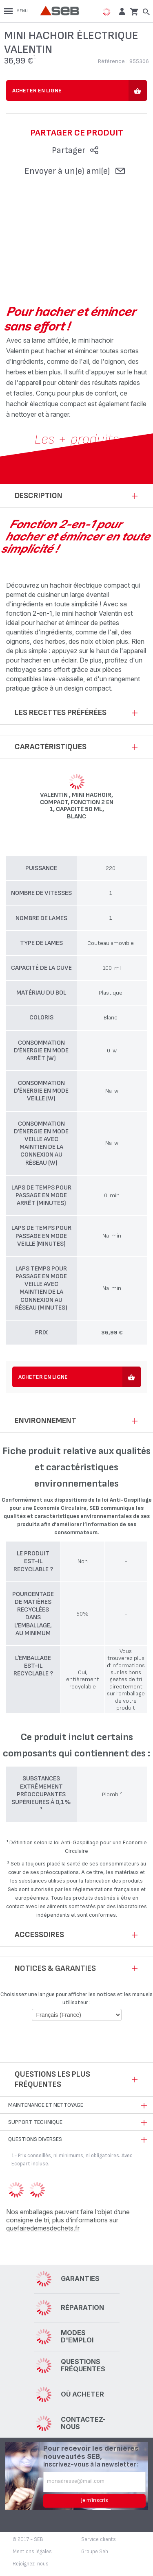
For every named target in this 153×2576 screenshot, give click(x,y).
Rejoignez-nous (31, 2564)
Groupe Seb (94, 2551)
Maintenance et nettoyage (45, 2104)
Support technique (35, 2122)
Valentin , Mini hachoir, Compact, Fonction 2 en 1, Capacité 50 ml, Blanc (76, 806)
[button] (121, 11)
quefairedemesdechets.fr (43, 2228)
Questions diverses (35, 2139)
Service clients (98, 2539)
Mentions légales (32, 2551)
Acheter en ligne (37, 90)
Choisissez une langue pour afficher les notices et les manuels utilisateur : (76, 1998)
